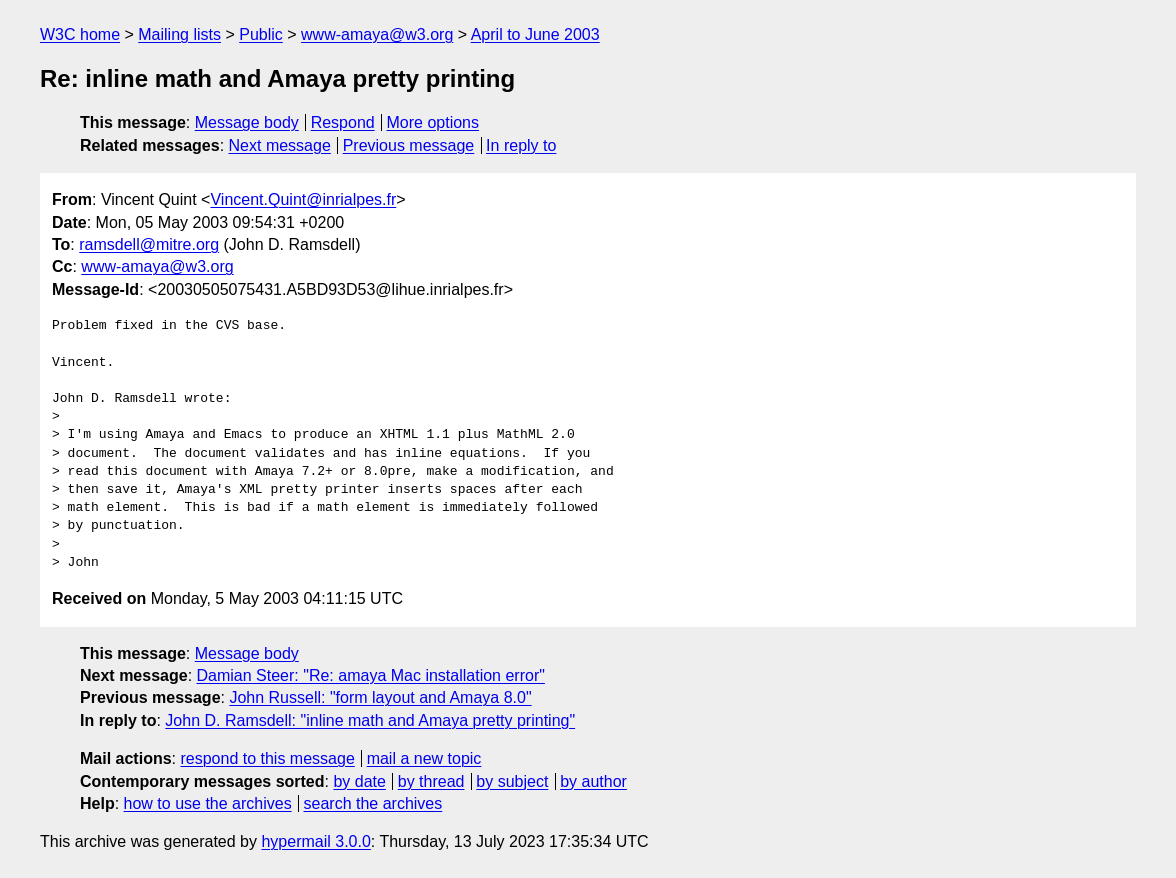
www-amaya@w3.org (377, 34)
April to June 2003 (535, 34)
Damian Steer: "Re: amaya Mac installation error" (371, 675)
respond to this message (267, 758)
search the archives (373, 803)
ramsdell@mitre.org (149, 244)
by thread (431, 781)
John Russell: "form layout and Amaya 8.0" (380, 697)
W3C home (80, 34)
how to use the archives (208, 803)
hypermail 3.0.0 (315, 841)
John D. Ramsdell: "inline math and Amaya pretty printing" (370, 720)
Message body (247, 122)
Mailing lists (179, 34)
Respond (343, 122)
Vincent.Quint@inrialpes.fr (303, 199)
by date (359, 781)
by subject (512, 781)
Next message (280, 145)
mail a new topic (424, 758)
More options (433, 122)
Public (261, 34)
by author (593, 781)
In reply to (521, 145)
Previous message (409, 145)
